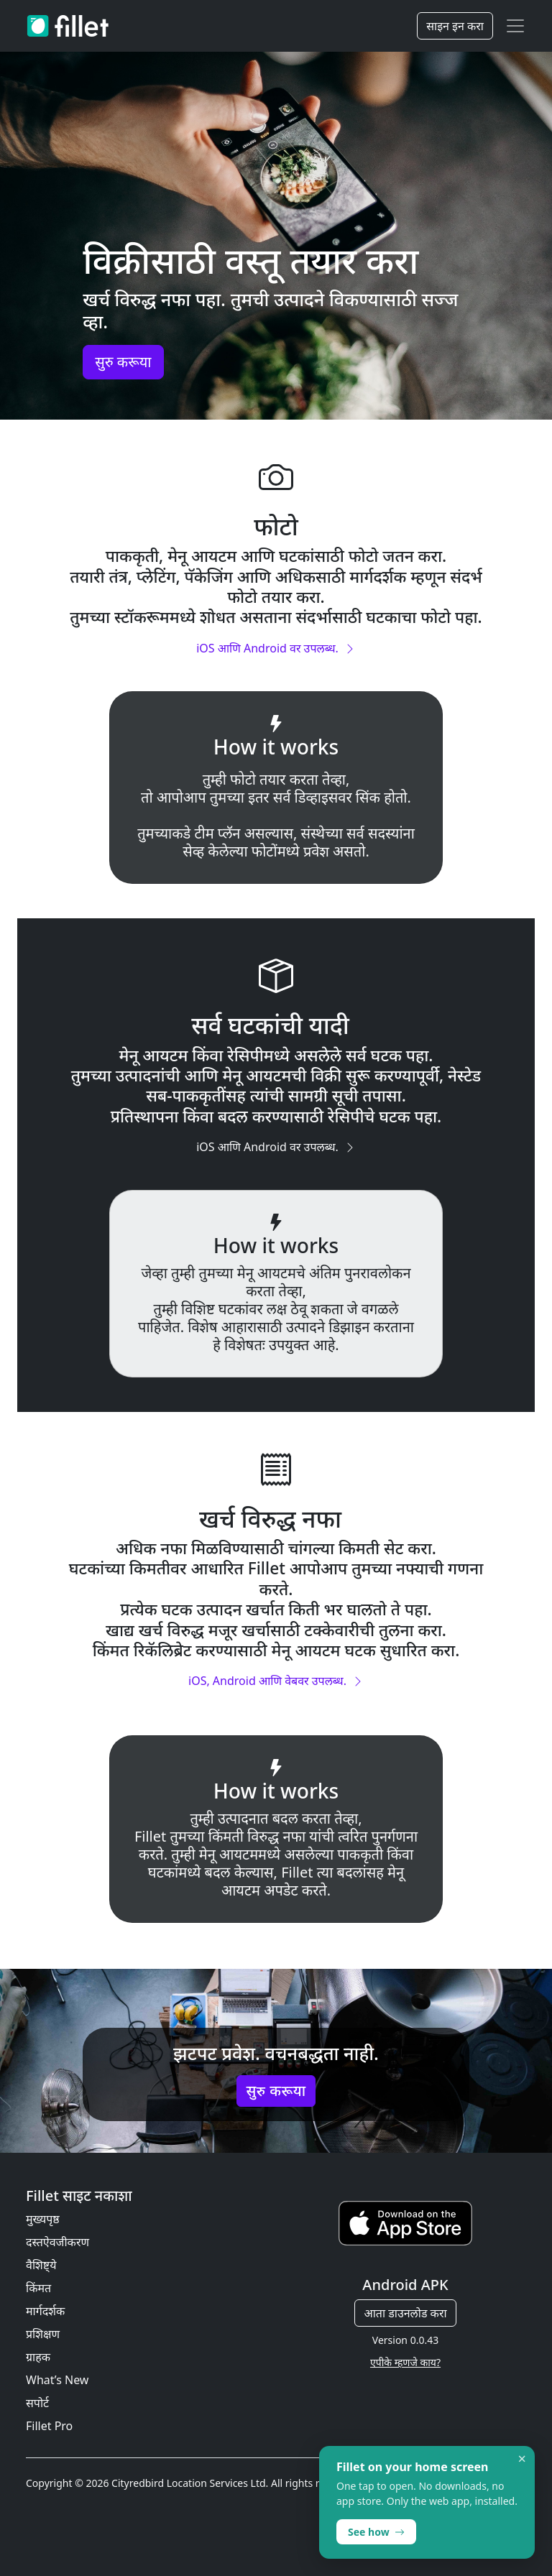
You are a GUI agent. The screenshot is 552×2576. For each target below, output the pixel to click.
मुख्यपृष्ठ (43, 2219)
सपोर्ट (37, 2403)
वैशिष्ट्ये (41, 2265)
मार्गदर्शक (45, 2311)
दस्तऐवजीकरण (57, 2242)
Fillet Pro (49, 2426)
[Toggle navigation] (515, 26)
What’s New (57, 2380)
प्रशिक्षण (43, 2334)
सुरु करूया (123, 361)
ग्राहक (38, 2357)
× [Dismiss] (522, 2459)
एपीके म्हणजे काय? (405, 2362)
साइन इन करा (455, 26)
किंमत (38, 2288)
